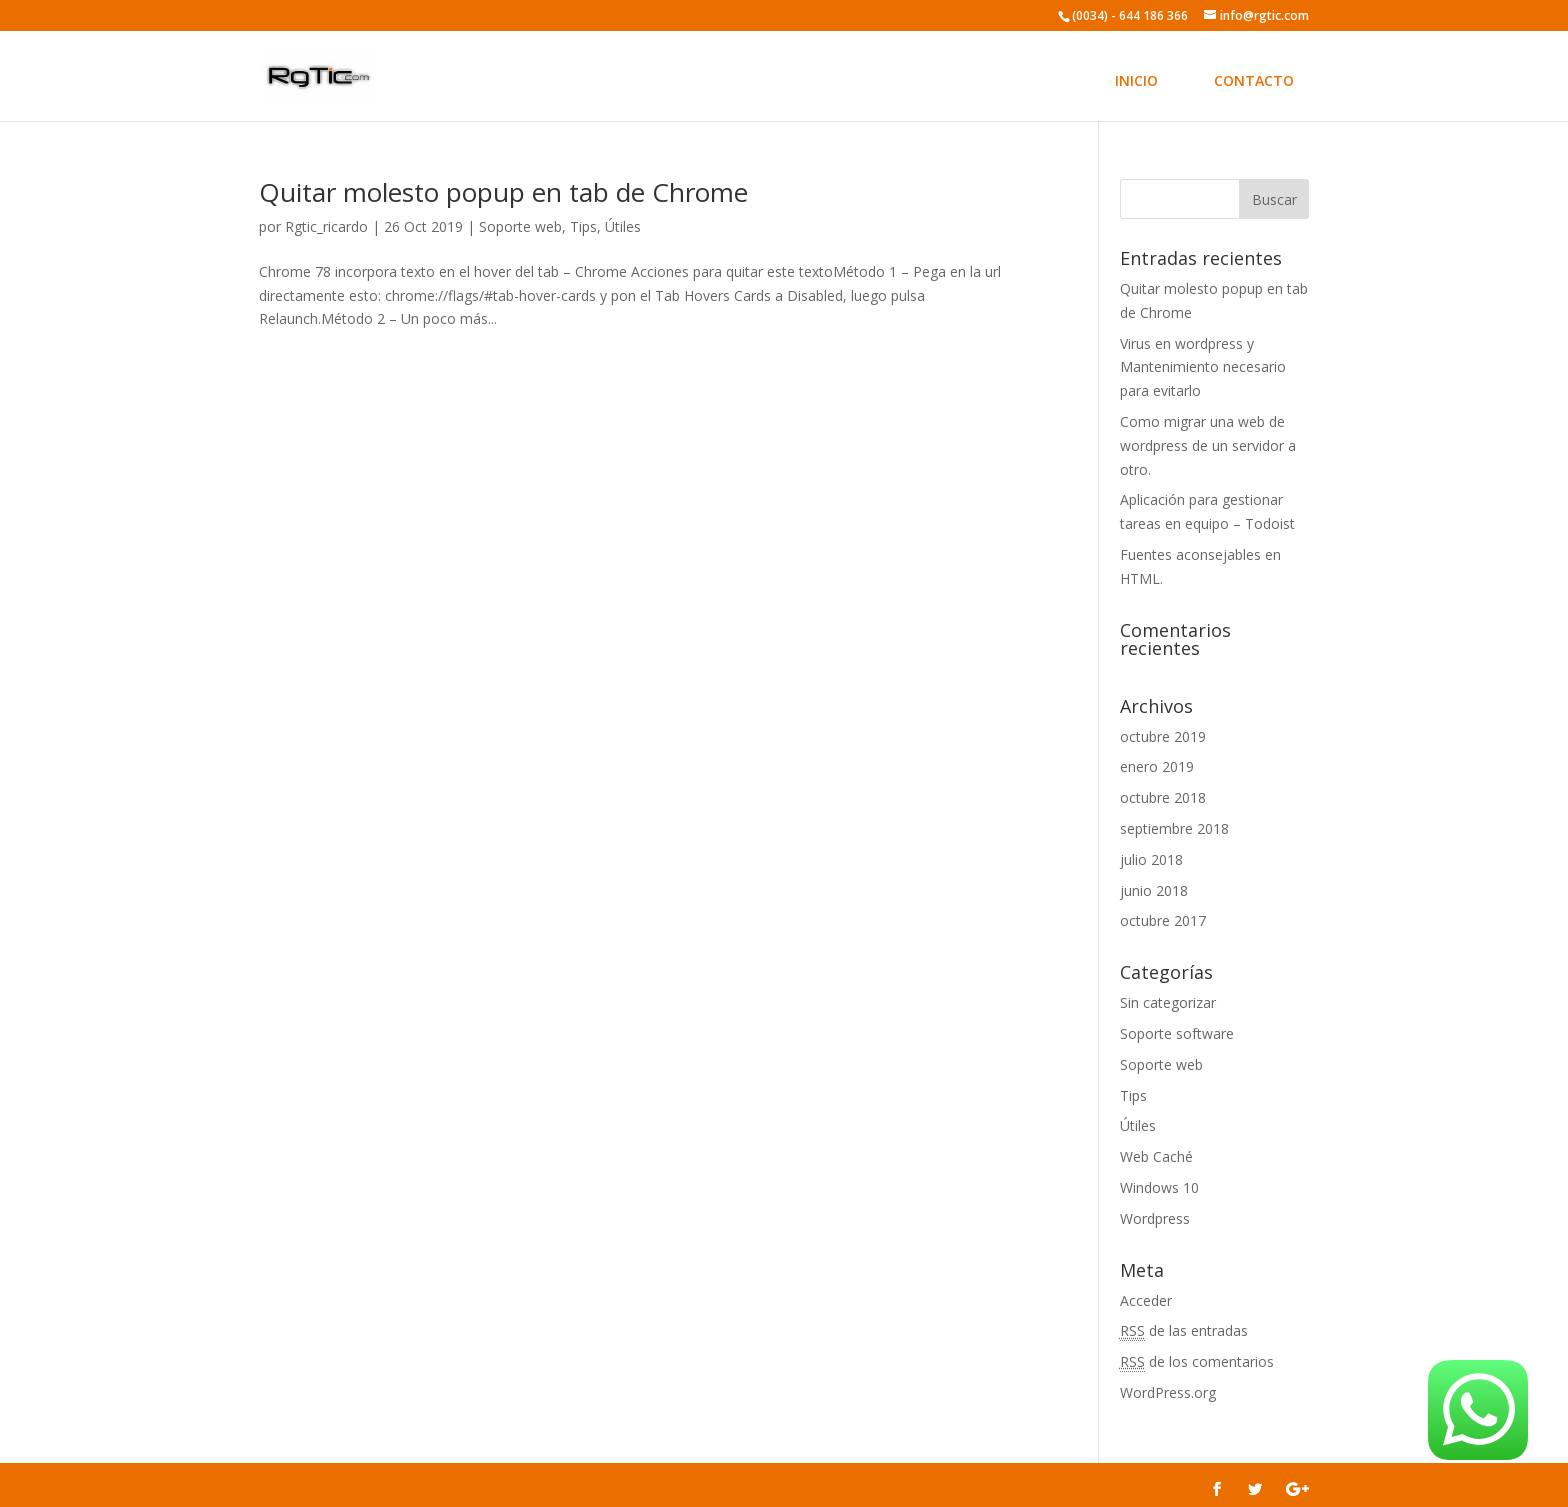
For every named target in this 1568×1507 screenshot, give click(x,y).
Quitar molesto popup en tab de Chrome (503, 192)
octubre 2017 (1163, 920)
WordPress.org (1168, 1392)
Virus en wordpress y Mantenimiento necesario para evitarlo (1203, 367)
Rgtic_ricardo (326, 226)
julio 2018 (1151, 859)
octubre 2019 (1163, 736)
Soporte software (1177, 1033)
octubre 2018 (1163, 797)
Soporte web (520, 226)
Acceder (1146, 1300)
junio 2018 (1154, 890)
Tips (583, 226)
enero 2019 (1157, 766)
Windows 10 (1159, 1187)
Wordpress (1155, 1218)
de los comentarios (1197, 1362)
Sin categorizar (1168, 1002)
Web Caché (1156, 1156)
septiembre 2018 (1174, 828)
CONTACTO (1254, 80)
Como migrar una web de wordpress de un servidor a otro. (1208, 445)
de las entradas (1184, 1331)
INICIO (1136, 80)
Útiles (623, 226)
